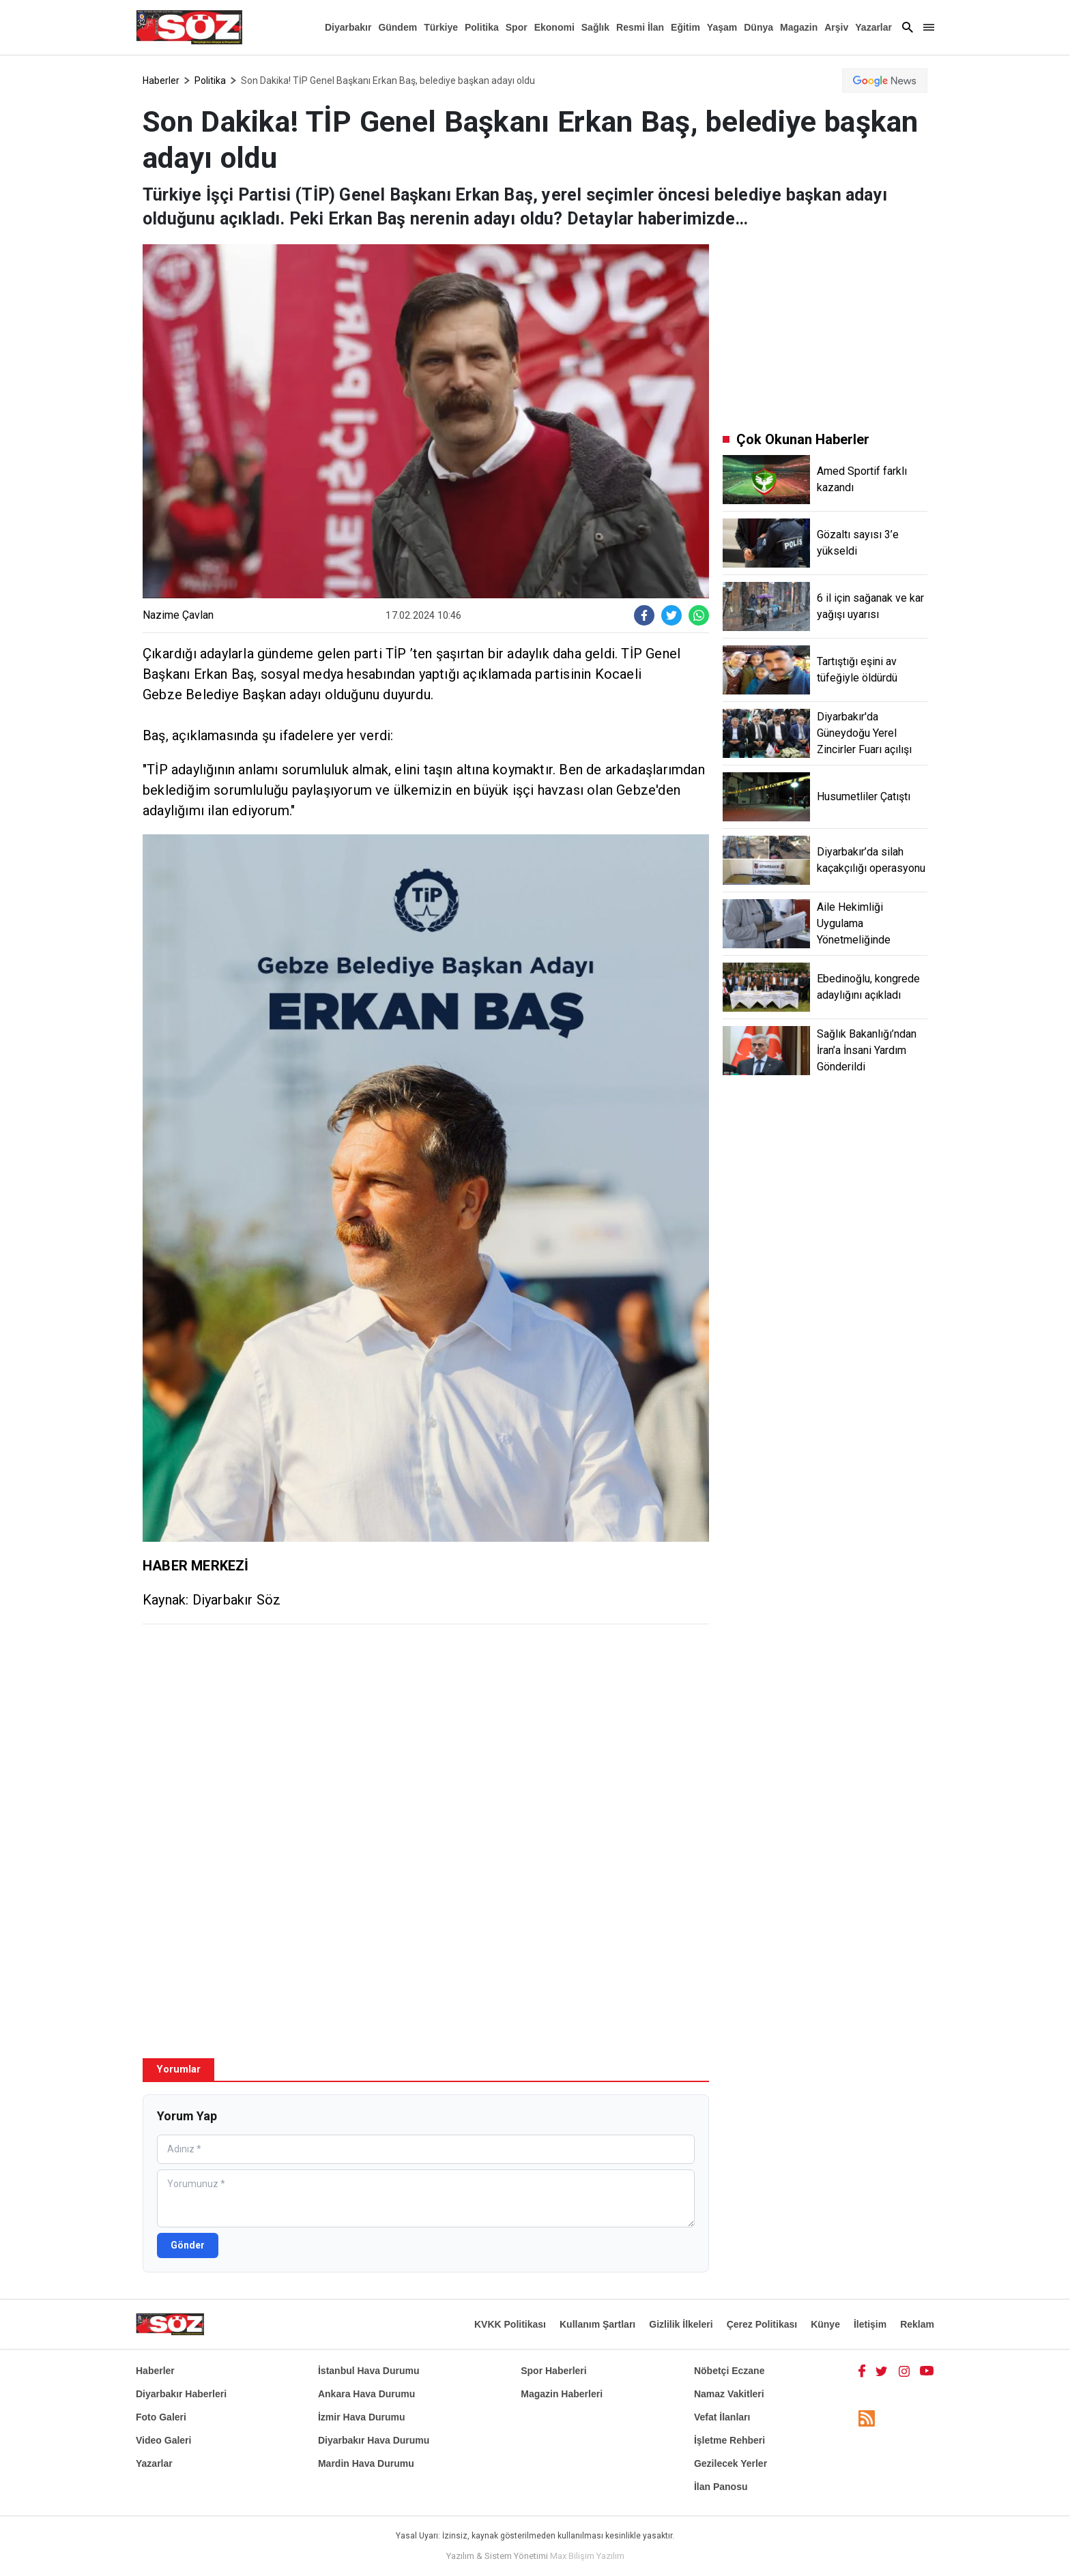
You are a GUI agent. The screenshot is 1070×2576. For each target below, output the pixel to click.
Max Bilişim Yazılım (587, 2556)
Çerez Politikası (762, 2324)
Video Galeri (163, 2440)
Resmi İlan (640, 27)
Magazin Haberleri (562, 2393)
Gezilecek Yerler (730, 2463)
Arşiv (836, 27)
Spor (516, 27)
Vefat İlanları (722, 2417)
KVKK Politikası (510, 2324)
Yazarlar (873, 27)
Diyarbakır (348, 27)
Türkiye (441, 27)
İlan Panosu (721, 2486)
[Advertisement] (426, 1733)
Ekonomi (554, 27)
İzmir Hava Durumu (361, 2417)
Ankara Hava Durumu (366, 2393)
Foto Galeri (161, 2417)
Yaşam (722, 27)
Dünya (758, 27)
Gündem (397, 27)
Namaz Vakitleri (729, 2393)
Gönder (188, 2245)
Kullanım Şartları (597, 2324)
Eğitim (685, 27)
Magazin (799, 27)
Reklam (917, 2324)
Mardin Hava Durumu (366, 2463)
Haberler (161, 80)
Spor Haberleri (553, 2370)
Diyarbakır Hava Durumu (373, 2440)
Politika (482, 27)
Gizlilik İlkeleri (680, 2324)
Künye (825, 2324)
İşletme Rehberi (729, 2440)
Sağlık (595, 27)
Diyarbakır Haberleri (181, 2393)
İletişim (870, 2324)
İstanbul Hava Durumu (369, 2370)
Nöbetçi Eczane (729, 2370)
